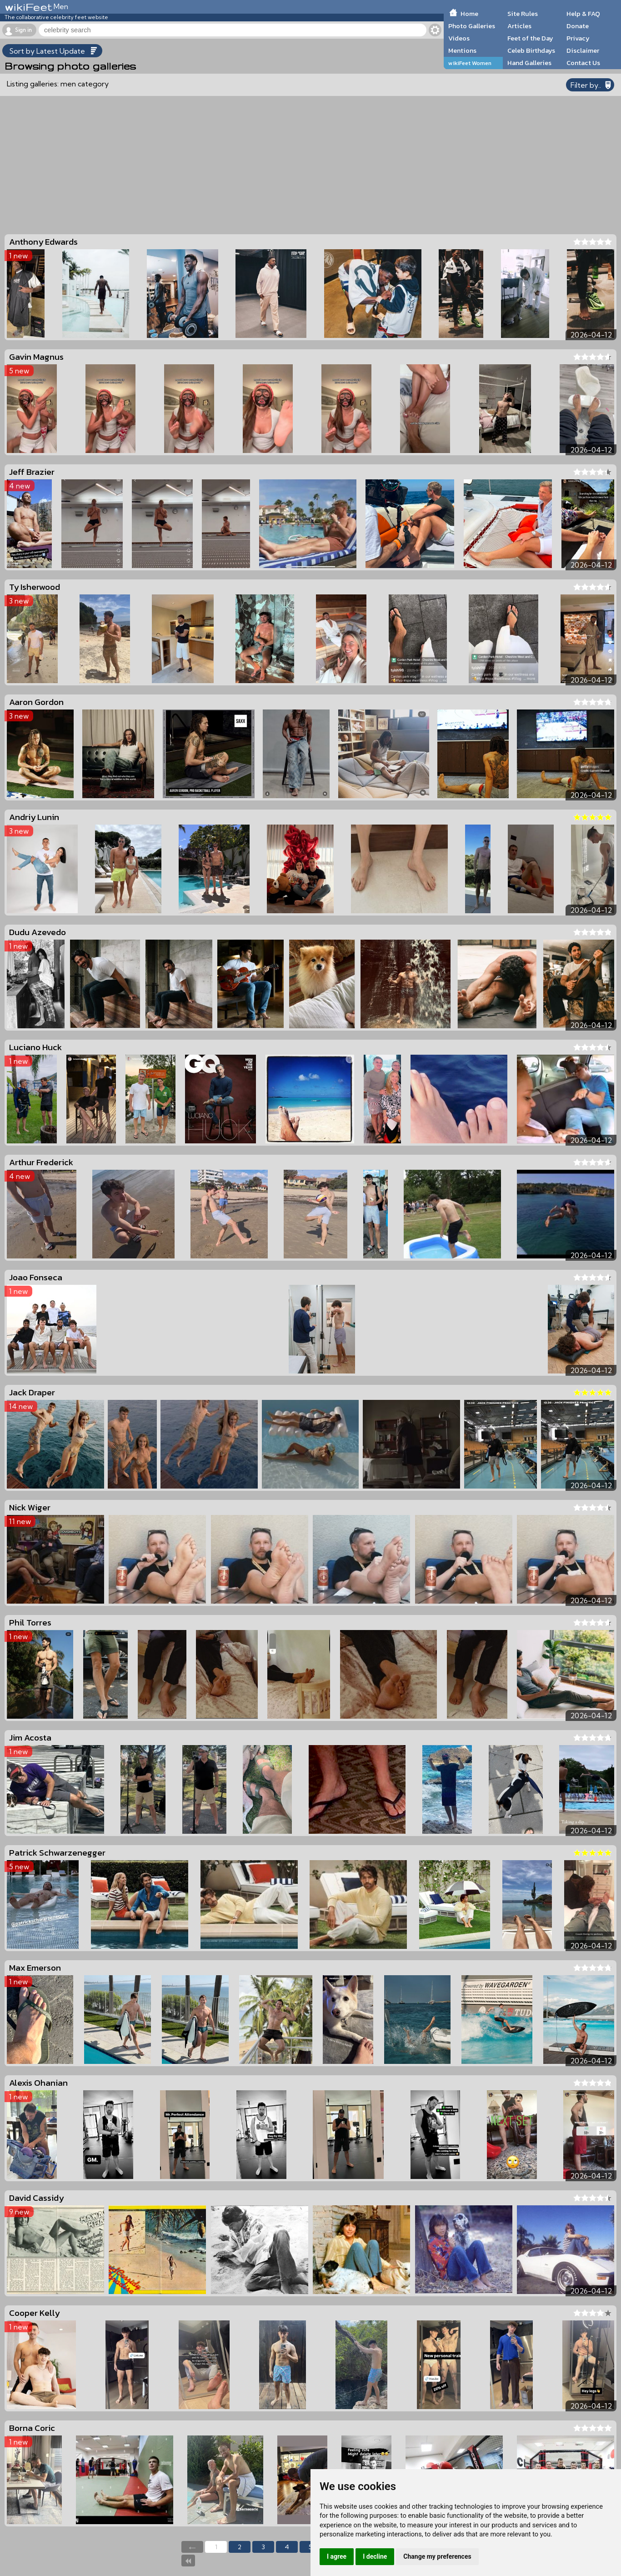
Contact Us (583, 63)
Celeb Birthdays (531, 50)
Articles (519, 26)
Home (469, 14)
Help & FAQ (583, 14)
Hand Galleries (529, 63)
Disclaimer (582, 50)
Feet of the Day (530, 38)
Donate (577, 26)
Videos (459, 38)
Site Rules (522, 14)
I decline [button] (375, 2556)
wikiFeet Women (469, 63)
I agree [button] (336, 2556)
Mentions (462, 50)
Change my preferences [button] (437, 2556)
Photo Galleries (471, 26)
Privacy (578, 38)
